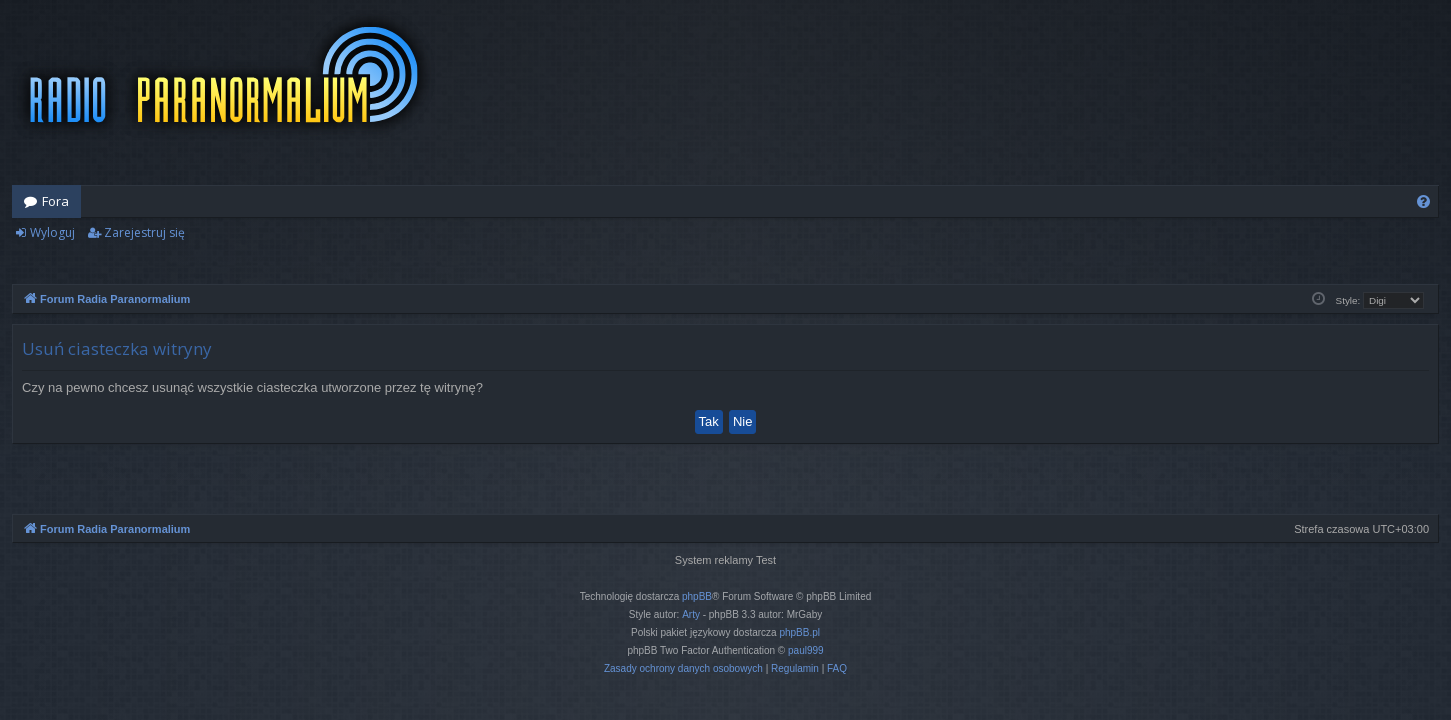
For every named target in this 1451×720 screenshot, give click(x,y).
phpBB (697, 596)
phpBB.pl (799, 632)
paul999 (806, 650)
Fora (55, 201)
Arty (691, 614)
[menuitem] (1423, 201)
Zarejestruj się (144, 232)
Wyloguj (52, 232)
